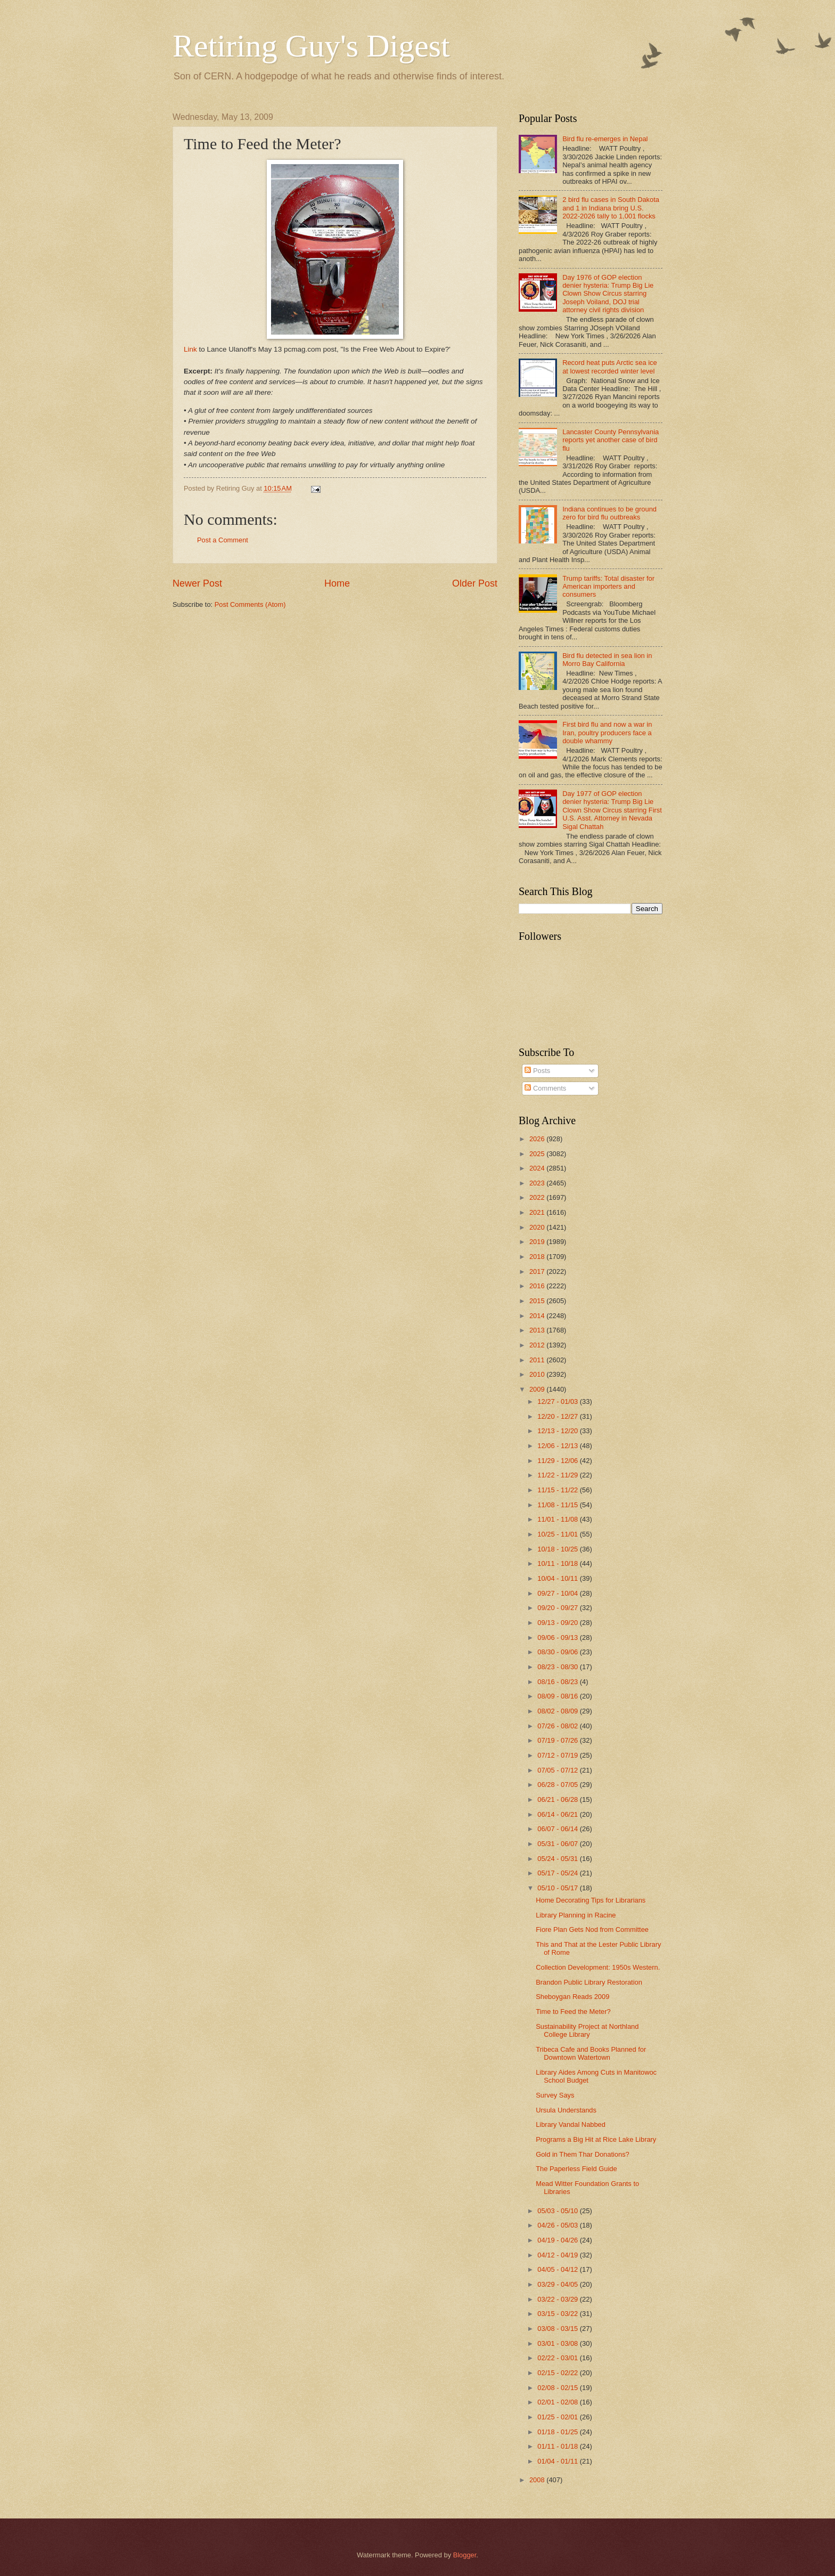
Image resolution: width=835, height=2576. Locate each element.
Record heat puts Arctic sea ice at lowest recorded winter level (609, 367)
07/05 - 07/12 (558, 1770)
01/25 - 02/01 (558, 2417)
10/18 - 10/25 (558, 1549)
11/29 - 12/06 (558, 1461)
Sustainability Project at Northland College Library (587, 2030)
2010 (537, 1374)
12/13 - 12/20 (558, 1431)
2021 (537, 1212)
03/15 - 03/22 (558, 2314)
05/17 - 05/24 (558, 1873)
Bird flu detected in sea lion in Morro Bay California (607, 660)
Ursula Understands (566, 2110)
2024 (537, 1168)
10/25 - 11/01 (558, 1534)
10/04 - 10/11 (558, 1578)
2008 (537, 2480)
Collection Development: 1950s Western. (598, 1967)
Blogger (465, 2555)
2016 (537, 1286)
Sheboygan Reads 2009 (572, 1997)
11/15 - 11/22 (558, 1490)
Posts (537, 1071)
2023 (537, 1183)
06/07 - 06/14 (558, 1829)
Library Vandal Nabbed (570, 2124)
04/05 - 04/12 (558, 2269)
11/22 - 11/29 (558, 1475)
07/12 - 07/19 (558, 1755)
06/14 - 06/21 (558, 1814)
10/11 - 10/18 (558, 1563)
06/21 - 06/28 (558, 1799)
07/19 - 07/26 (558, 1740)
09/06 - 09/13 (558, 1638)
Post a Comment (222, 540)
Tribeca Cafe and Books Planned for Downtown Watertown (591, 2053)
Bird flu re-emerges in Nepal (605, 139)
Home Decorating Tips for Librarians (590, 1900)
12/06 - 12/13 (558, 1446)
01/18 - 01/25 (558, 2432)
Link (190, 349)
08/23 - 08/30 (558, 1667)
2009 (537, 1389)
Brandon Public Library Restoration (589, 1982)
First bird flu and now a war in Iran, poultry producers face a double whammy (607, 732)
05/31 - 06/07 (558, 1844)
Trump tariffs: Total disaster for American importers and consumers (608, 586)
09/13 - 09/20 (558, 1623)
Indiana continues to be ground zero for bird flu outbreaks (609, 513)
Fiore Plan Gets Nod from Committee (592, 1929)
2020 (537, 1227)
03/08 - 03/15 (558, 2329)
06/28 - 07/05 (558, 1785)
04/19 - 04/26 (558, 2240)
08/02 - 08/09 (558, 1711)
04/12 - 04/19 (558, 2255)
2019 (537, 1242)
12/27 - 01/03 (558, 1401)
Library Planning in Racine (576, 1915)
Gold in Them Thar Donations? (582, 2154)
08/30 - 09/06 (558, 1652)
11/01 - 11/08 (558, 1519)
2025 (537, 1154)
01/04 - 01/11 (558, 2461)
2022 (537, 1197)
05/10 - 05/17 (558, 1888)
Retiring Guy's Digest (311, 45)
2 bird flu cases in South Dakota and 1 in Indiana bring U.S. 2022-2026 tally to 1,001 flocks (610, 208)
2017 (537, 1271)
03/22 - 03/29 (558, 2299)
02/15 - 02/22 (558, 2373)
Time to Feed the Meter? (573, 2012)
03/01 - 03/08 (558, 2343)
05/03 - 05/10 (558, 2211)
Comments (545, 1088)
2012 (537, 1345)
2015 (537, 1301)
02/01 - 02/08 (558, 2402)
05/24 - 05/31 (558, 1859)
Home (337, 583)
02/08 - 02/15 (558, 2388)
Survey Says (555, 2095)
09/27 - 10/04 (558, 1593)
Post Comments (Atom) (250, 604)
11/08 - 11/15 (558, 1505)
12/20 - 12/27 (558, 1416)
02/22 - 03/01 (558, 2358)
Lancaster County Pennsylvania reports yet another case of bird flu (610, 440)
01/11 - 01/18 (558, 2446)
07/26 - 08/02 (558, 1726)
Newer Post (197, 583)
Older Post (474, 583)
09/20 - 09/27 (558, 1608)
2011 (537, 1360)
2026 (537, 1139)
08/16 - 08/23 (558, 1682)
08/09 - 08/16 (558, 1696)
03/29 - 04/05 (558, 2284)
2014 (537, 1316)
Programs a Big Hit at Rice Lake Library (596, 2139)
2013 (537, 1330)
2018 (537, 1257)
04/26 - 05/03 (558, 2225)
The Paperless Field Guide (576, 2169)
